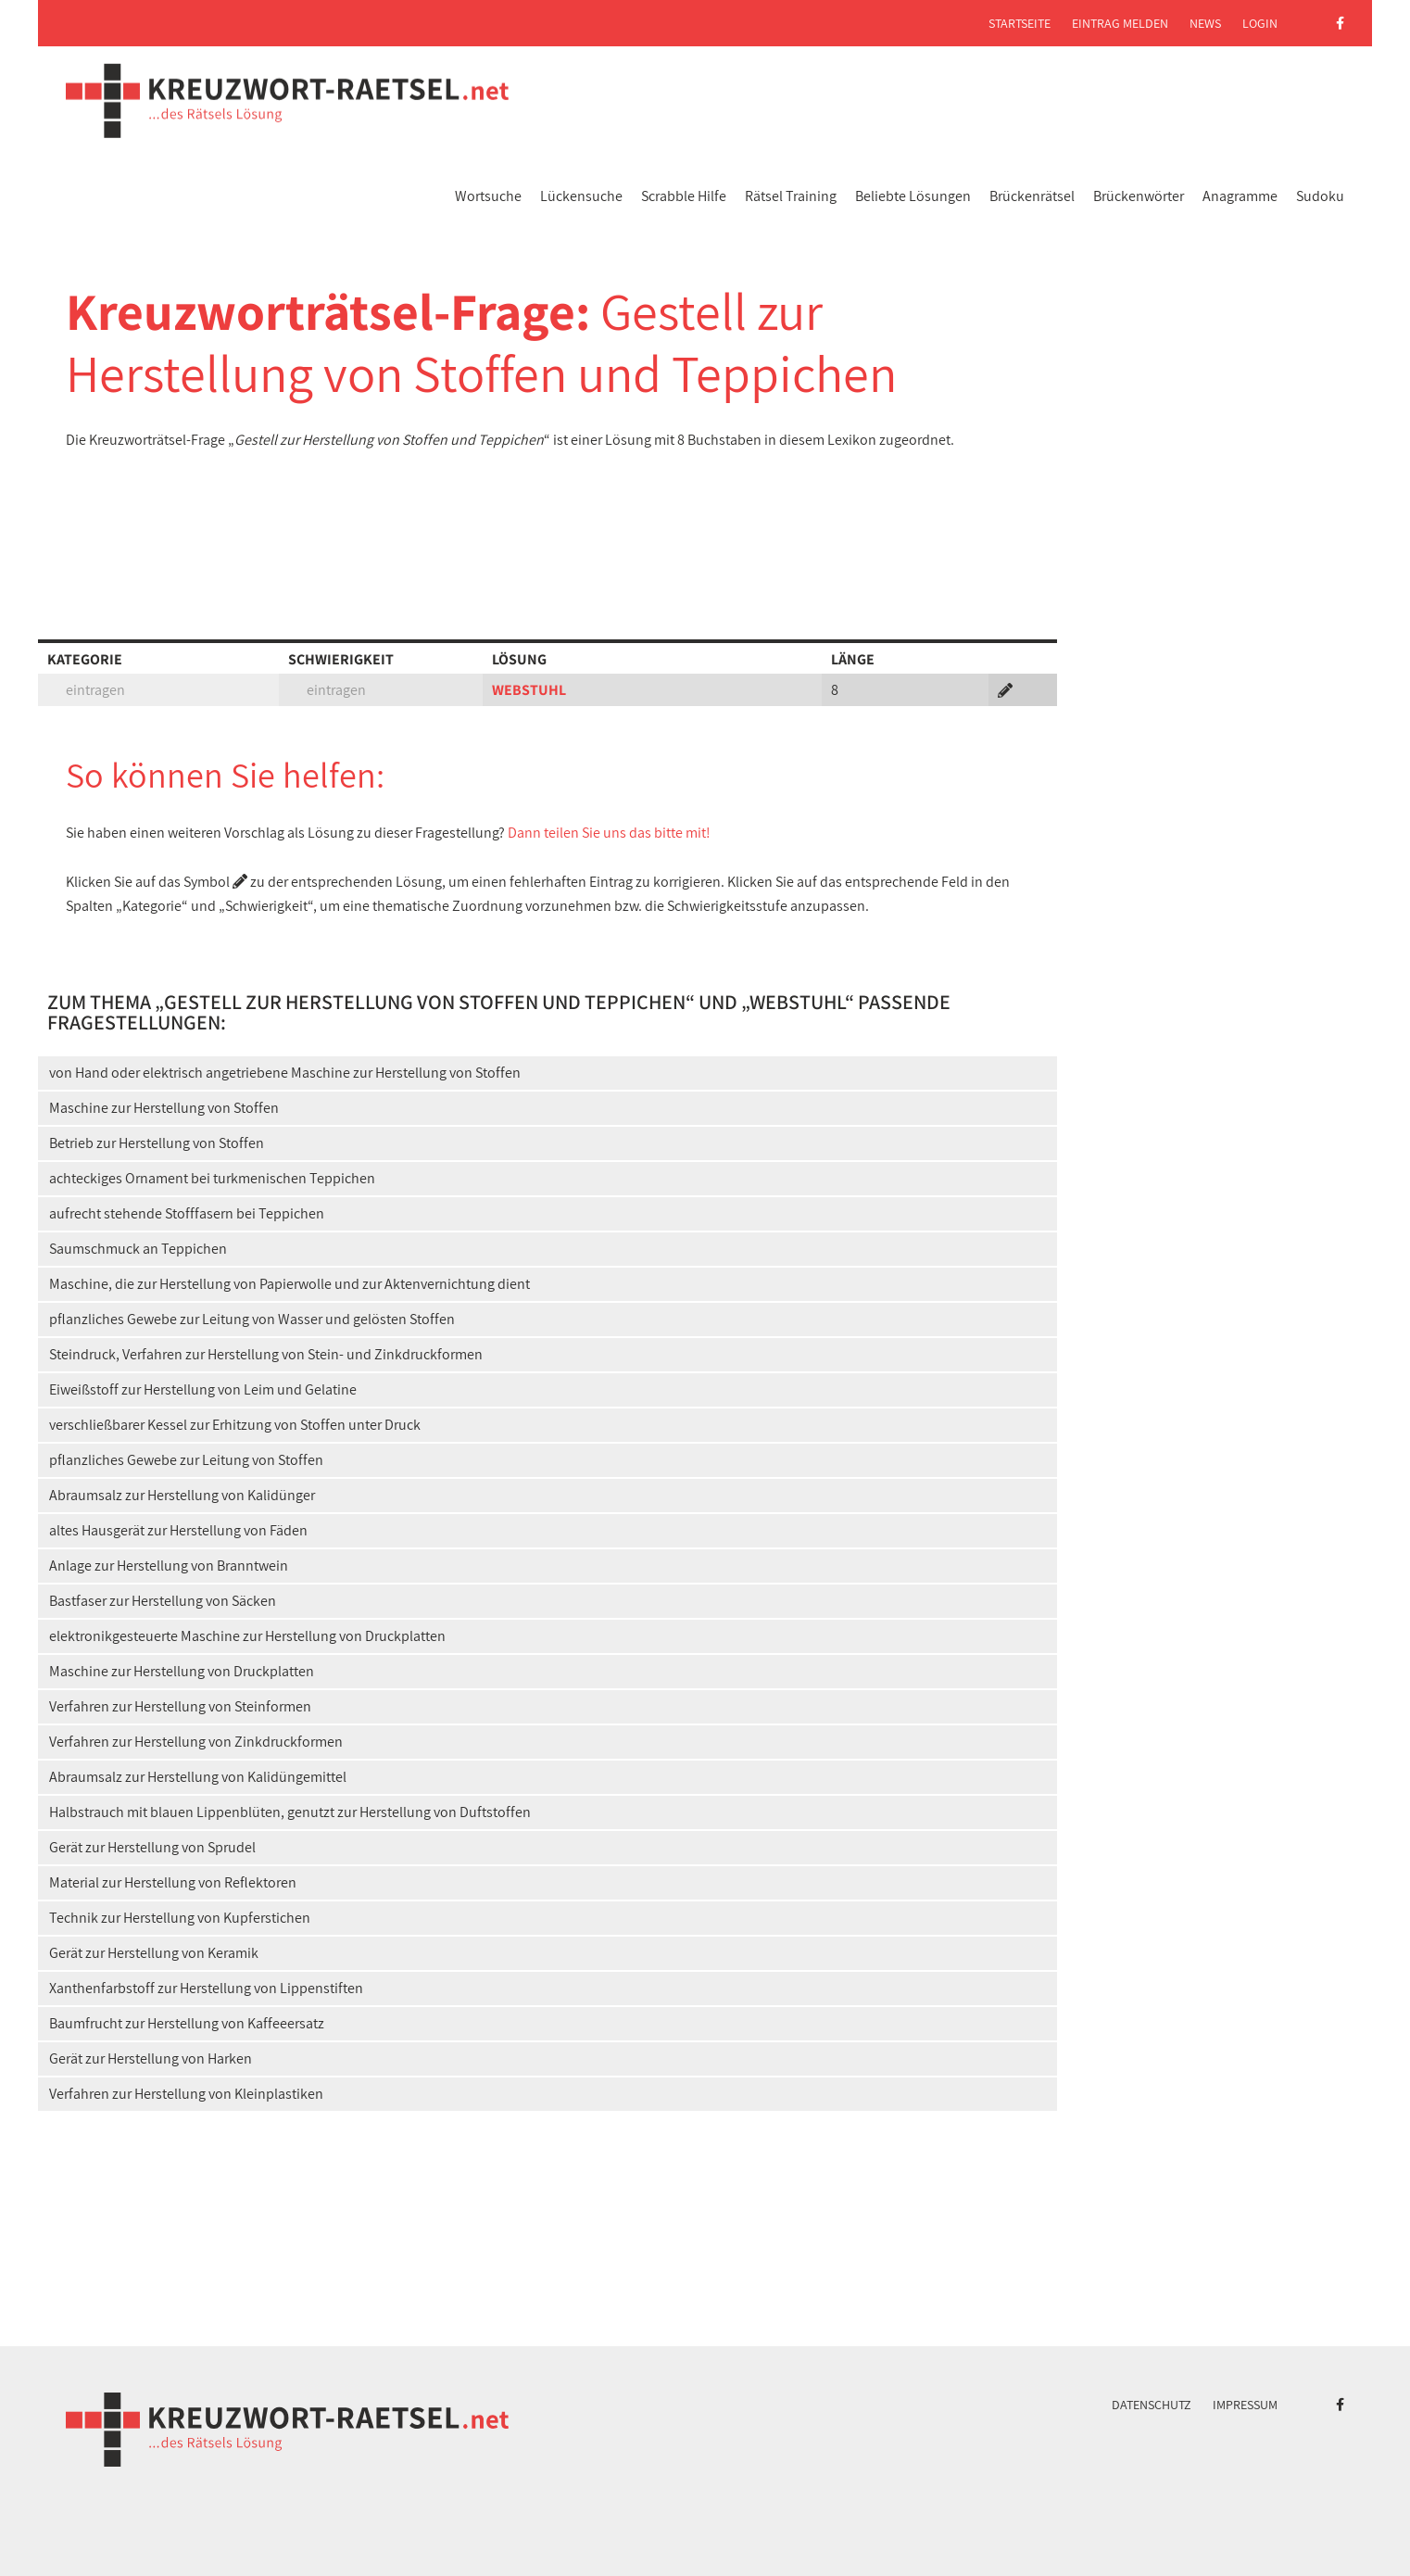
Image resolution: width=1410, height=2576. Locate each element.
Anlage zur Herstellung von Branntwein (168, 1565)
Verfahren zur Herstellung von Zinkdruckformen (196, 1741)
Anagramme (1240, 196)
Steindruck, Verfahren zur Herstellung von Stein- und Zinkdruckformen (266, 1354)
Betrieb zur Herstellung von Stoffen (156, 1143)
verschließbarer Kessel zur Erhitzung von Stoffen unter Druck (235, 1424)
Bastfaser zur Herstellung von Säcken (162, 1600)
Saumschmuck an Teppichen (138, 1248)
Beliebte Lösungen (913, 196)
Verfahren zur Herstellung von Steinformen (180, 1706)
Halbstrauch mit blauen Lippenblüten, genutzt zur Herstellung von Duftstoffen (290, 1812)
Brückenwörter (1138, 196)
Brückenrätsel (1032, 196)
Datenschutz (1151, 2404)
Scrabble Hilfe (683, 196)
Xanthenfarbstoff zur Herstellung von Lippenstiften (206, 1988)
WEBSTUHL (529, 690)
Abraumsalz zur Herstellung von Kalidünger (182, 1495)
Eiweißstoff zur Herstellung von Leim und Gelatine (203, 1389)
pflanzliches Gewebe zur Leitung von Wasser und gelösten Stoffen (252, 1319)
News (1205, 23)
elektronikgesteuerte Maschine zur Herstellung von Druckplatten (247, 1636)
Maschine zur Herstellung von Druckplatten (181, 1671)
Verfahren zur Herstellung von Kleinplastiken (186, 2093)
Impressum (1245, 2404)
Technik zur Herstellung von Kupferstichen (179, 1917)
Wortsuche (488, 196)
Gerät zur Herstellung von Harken (150, 2058)
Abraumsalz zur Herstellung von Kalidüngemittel (197, 1777)
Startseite (1019, 23)
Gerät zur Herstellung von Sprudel (152, 1847)
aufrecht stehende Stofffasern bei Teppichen (186, 1213)
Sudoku (1320, 196)
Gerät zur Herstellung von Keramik (153, 1953)
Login (1260, 23)
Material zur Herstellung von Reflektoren (172, 1882)
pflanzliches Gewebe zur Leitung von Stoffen (186, 1460)
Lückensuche (581, 196)
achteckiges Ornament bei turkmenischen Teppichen (212, 1178)
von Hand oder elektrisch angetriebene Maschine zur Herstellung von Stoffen (285, 1072)
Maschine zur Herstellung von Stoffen (164, 1108)
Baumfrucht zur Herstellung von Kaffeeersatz (186, 2023)
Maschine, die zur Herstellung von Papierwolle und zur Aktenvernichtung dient (289, 1284)
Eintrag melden (1120, 23)
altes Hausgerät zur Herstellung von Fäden (178, 1530)
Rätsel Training (791, 196)
